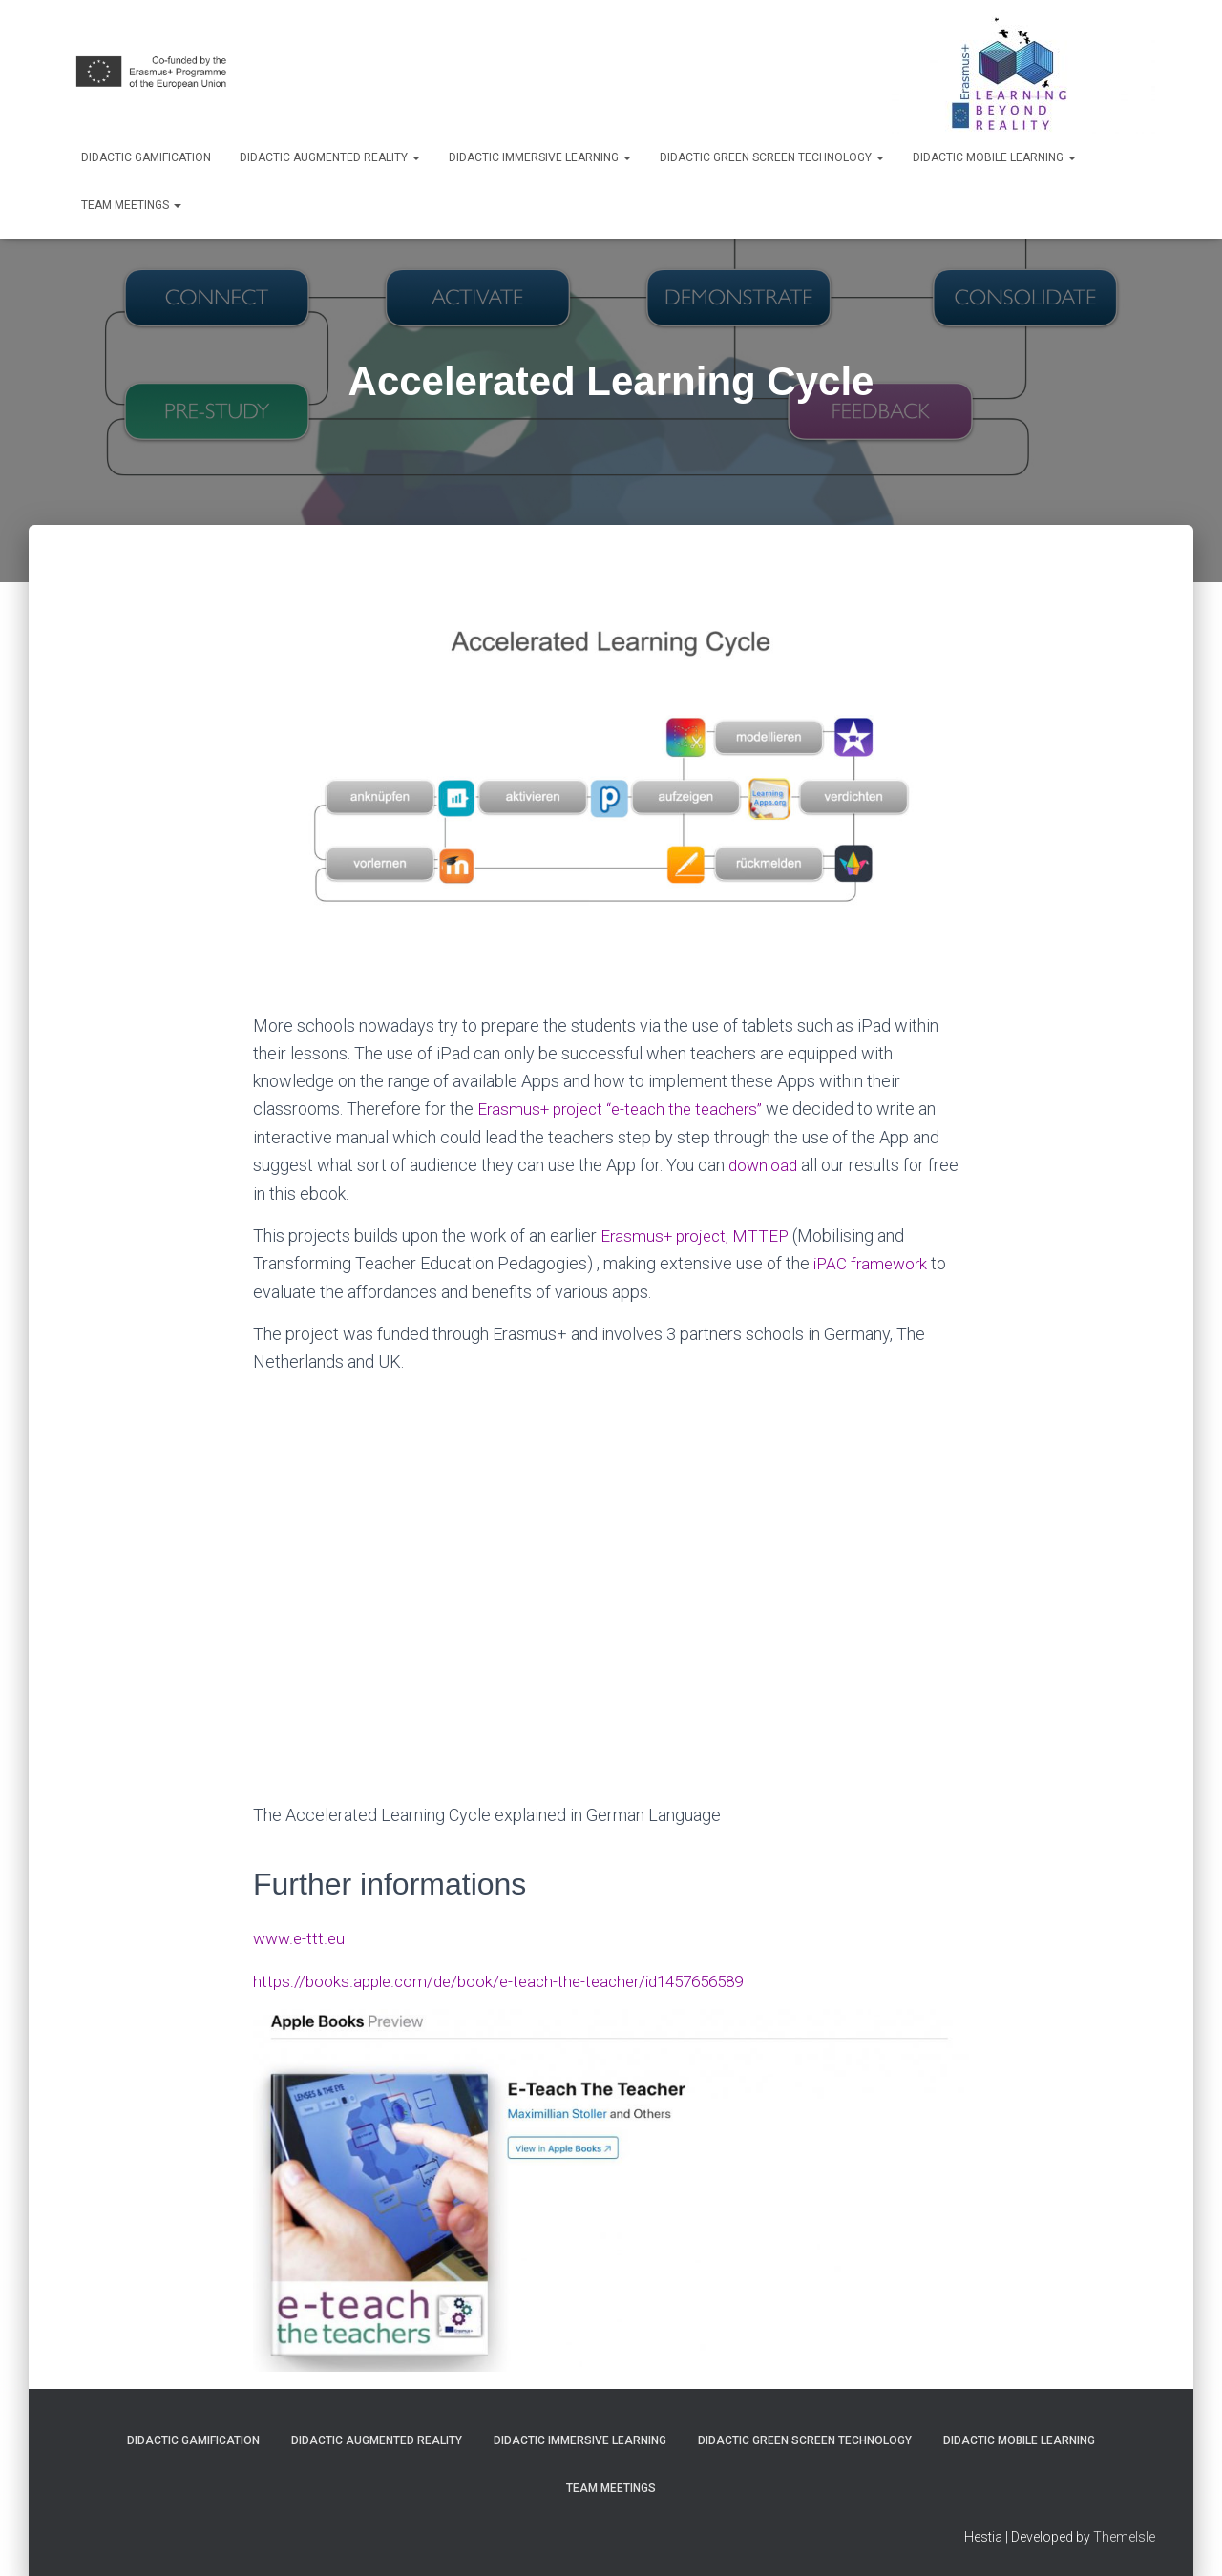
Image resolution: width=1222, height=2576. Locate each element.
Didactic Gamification (146, 157)
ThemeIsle (1124, 2533)
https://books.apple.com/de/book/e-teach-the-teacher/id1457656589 (511, 1977)
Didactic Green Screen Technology (772, 157)
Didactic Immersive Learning (540, 157)
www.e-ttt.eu (300, 1935)
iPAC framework (873, 1261)
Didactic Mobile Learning (994, 157)
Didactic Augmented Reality (330, 157)
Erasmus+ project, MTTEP (700, 1233)
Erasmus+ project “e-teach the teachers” (628, 1108)
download (764, 1163)
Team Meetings (131, 205)
